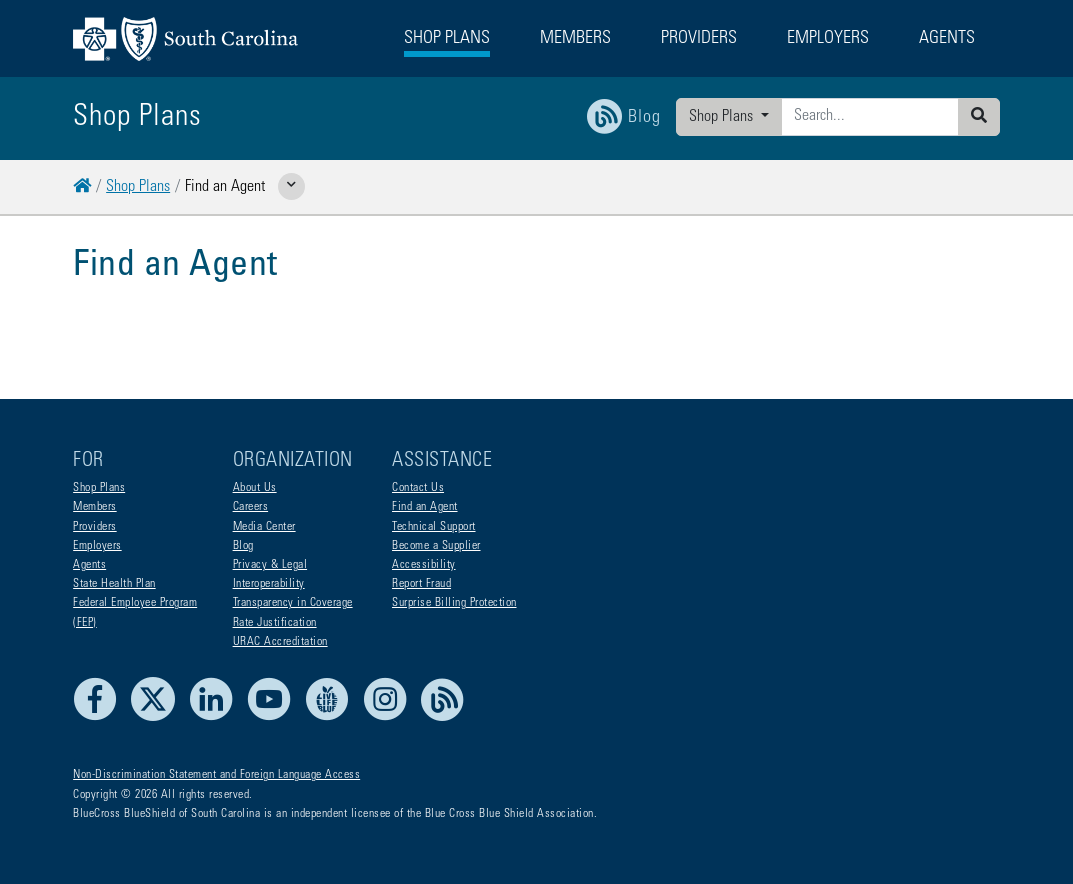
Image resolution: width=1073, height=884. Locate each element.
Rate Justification (275, 623)
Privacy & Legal (270, 565)
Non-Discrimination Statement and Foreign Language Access (216, 775)
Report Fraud (421, 584)
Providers (95, 527)
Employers (97, 546)
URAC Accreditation (280, 642)
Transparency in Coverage (293, 603)
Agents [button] (947, 39)
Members (95, 507)
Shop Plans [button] (447, 39)
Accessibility (424, 565)
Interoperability (269, 584)
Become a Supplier (436, 546)
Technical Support (434, 527)
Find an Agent (425, 507)
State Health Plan (114, 584)
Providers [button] (699, 39)
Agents (89, 565)
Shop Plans (723, 117)
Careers (251, 507)
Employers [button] (828, 39)
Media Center (264, 527)
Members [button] (575, 39)
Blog (243, 546)
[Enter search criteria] (870, 117)
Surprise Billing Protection (454, 603)
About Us (255, 488)
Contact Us (418, 488)
